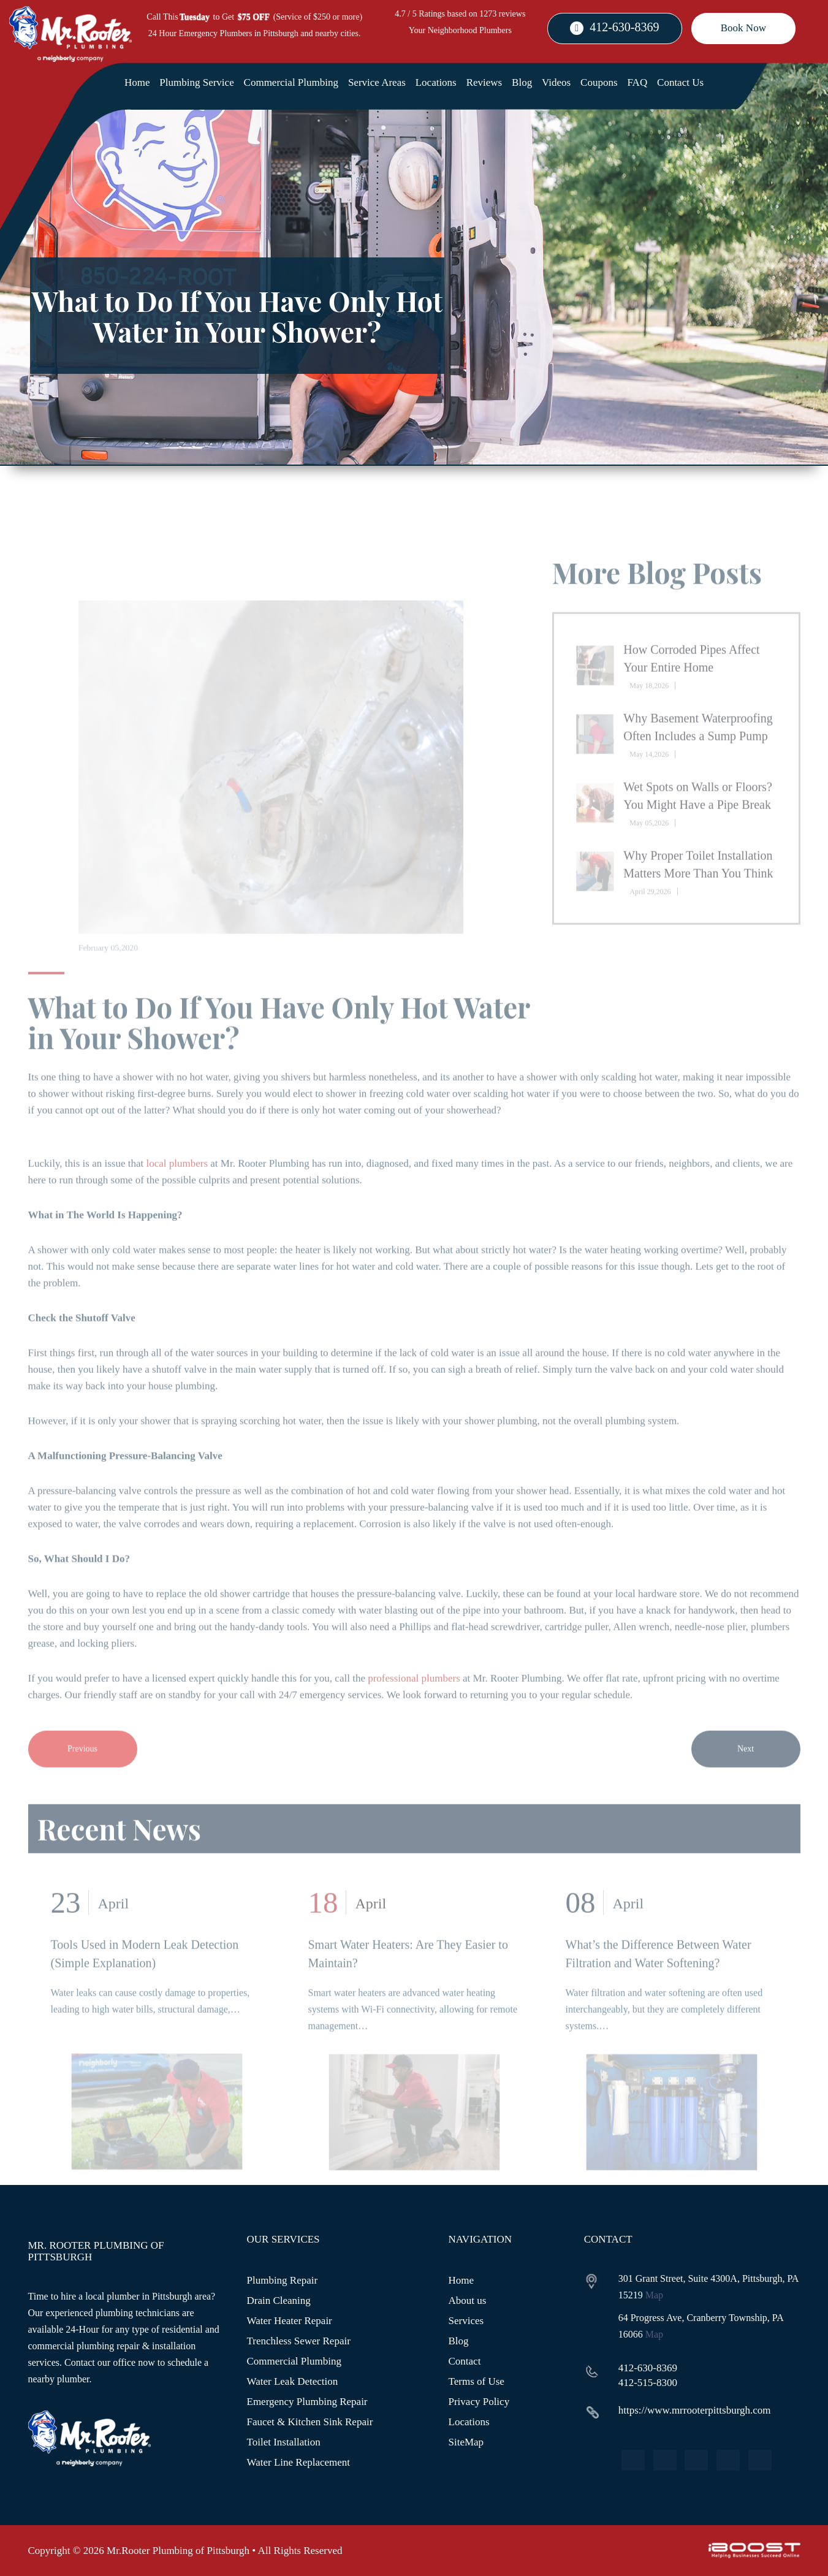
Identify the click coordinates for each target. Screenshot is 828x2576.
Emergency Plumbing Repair (307, 2401)
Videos (556, 82)
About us (468, 2300)
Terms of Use (476, 2381)
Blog (522, 82)
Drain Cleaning (279, 2300)
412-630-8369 (624, 27)
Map (654, 2295)
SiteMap (466, 2442)
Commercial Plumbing (291, 82)
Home (137, 82)
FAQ (637, 82)
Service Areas (377, 82)
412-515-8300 (647, 2382)
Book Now (743, 28)
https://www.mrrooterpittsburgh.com (694, 2410)
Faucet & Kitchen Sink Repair (310, 2422)
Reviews (484, 82)
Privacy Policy (479, 2401)
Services (466, 2321)
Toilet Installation (284, 2442)
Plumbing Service (196, 82)
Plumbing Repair (282, 2280)
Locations (436, 82)
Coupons (598, 82)
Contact (465, 2361)
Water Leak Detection (292, 2381)
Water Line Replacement (299, 2462)
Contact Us (680, 82)
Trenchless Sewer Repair (299, 2341)
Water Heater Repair (289, 2321)
